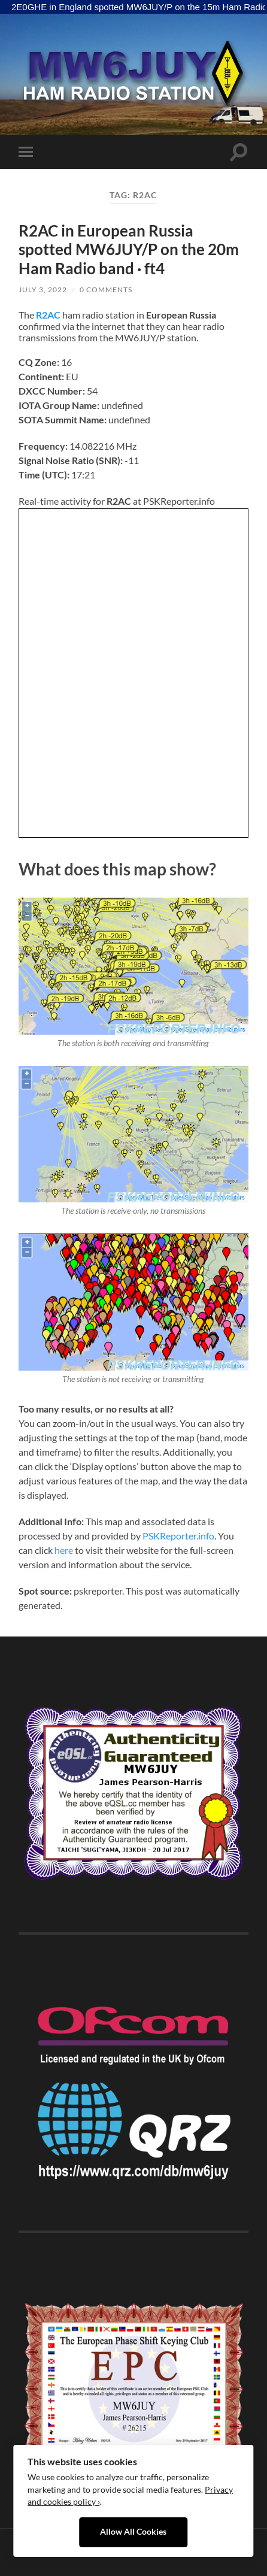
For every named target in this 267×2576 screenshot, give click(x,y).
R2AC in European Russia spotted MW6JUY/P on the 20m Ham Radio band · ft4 (129, 249)
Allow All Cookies (133, 2531)
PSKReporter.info (178, 1535)
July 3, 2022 (43, 289)
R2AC (48, 314)
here (63, 1550)
